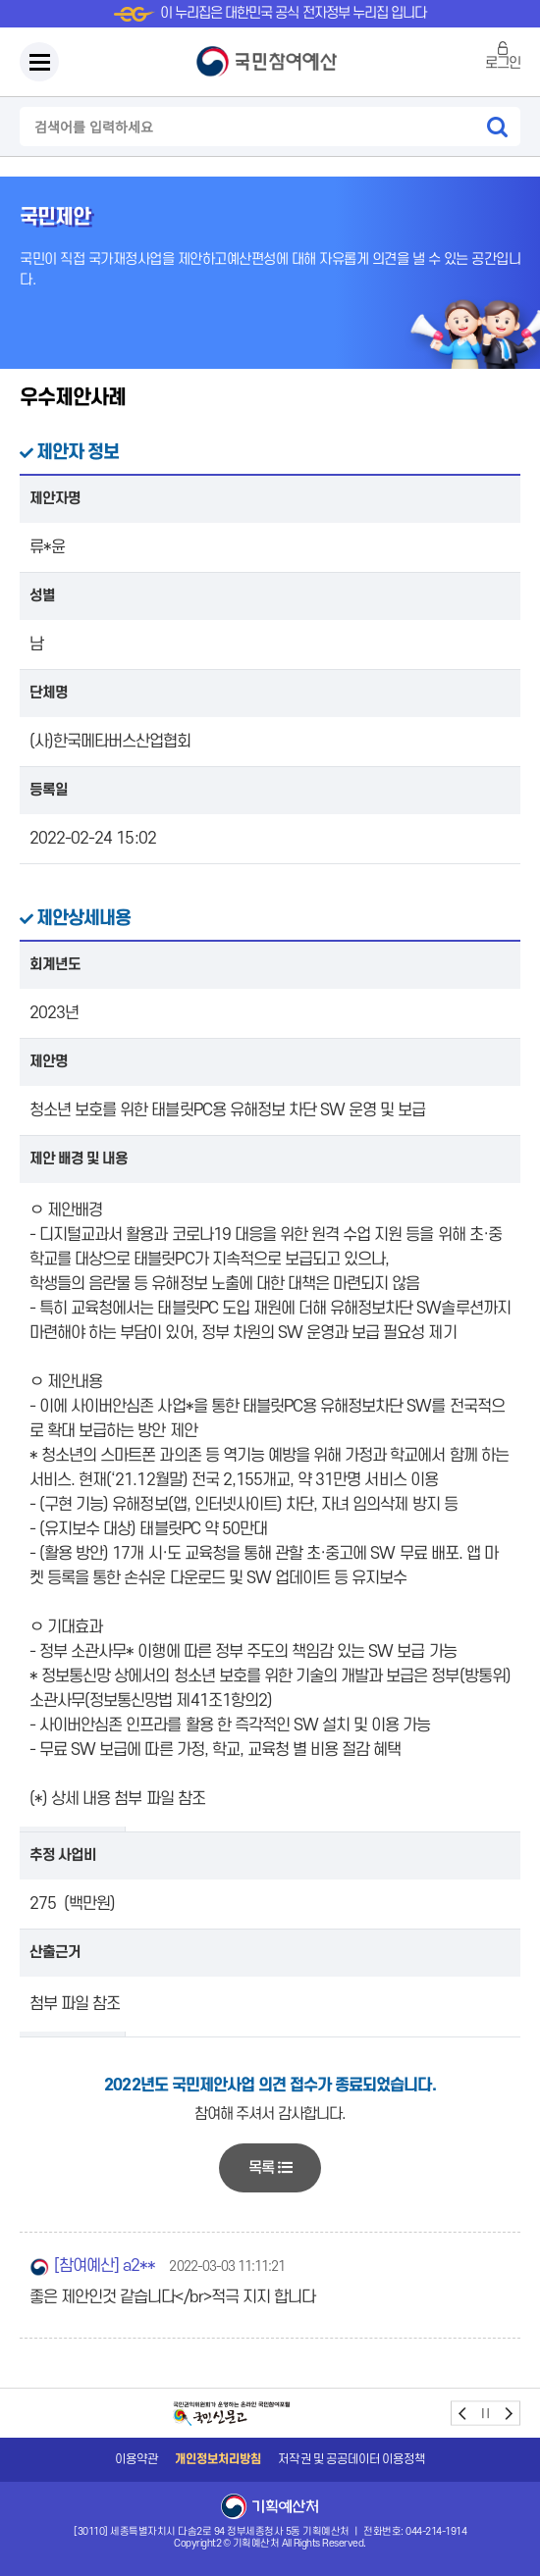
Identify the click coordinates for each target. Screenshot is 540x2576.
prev (463, 2413)
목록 (269, 2168)
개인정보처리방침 (218, 2459)
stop (485, 2413)
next (508, 2413)
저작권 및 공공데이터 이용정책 (351, 2459)
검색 (496, 126)
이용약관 (136, 2459)
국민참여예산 (270, 61)
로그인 (502, 63)
